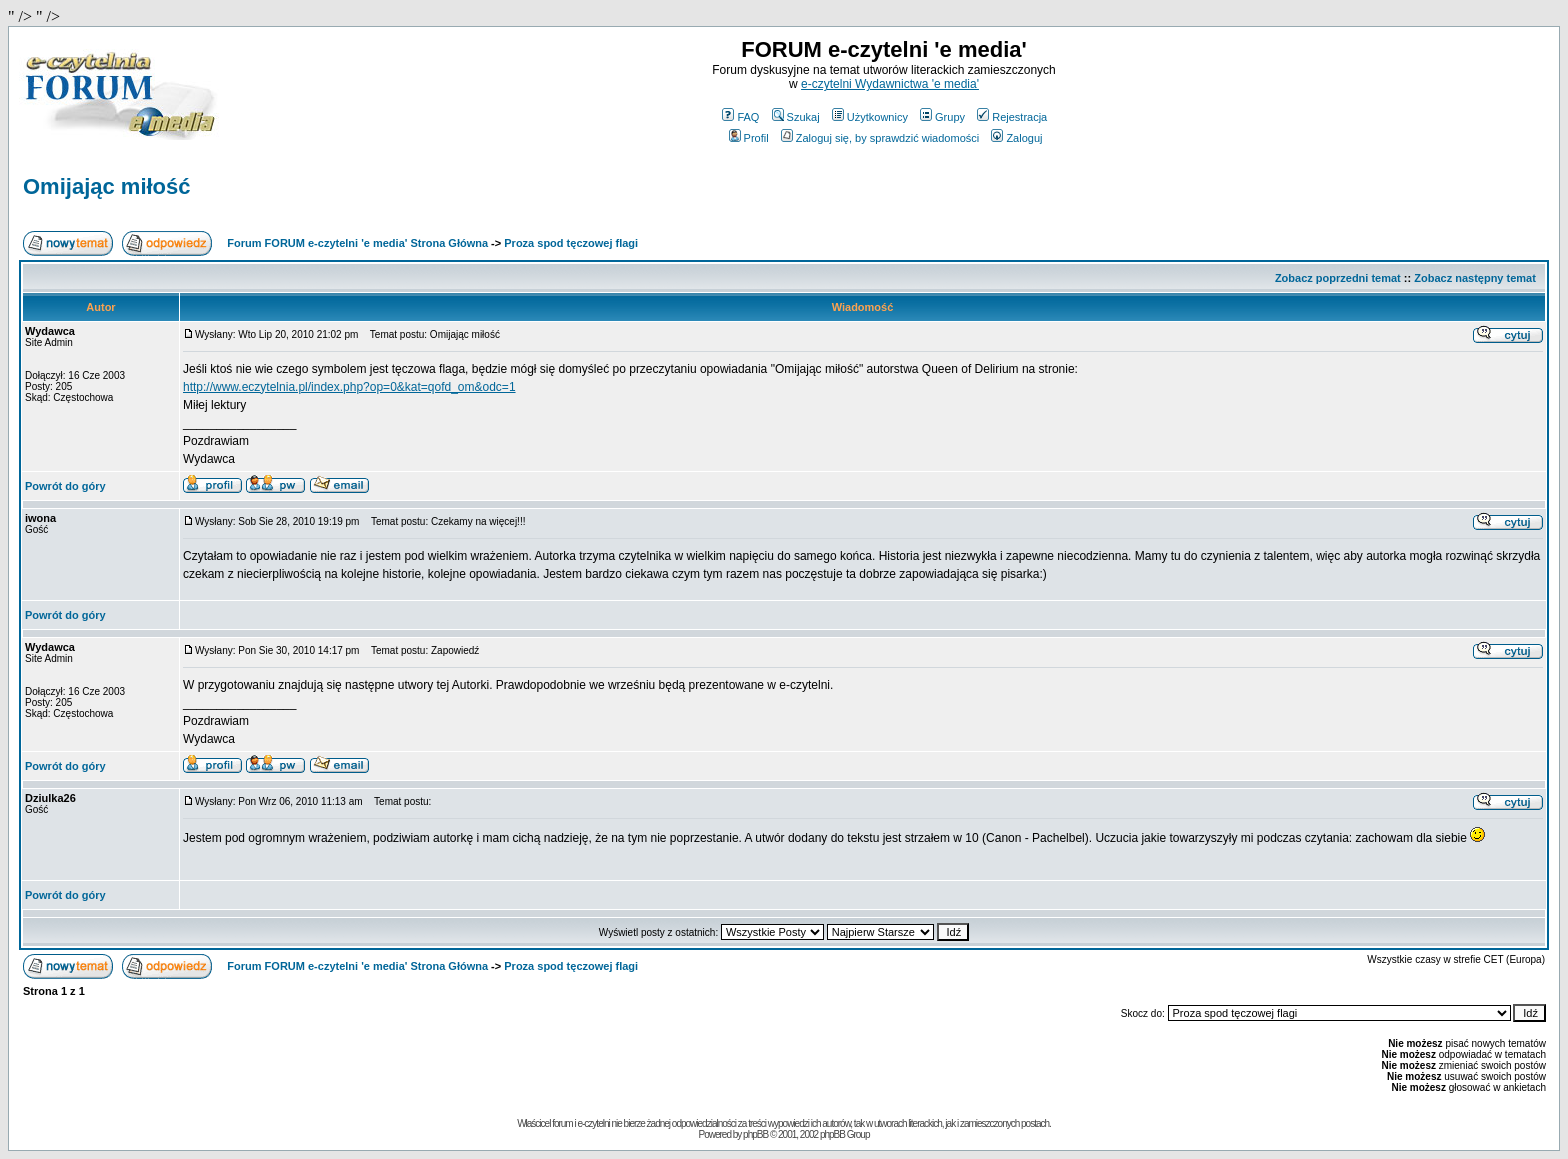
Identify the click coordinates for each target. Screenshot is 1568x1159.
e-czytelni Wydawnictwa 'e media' (890, 84)
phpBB (755, 1134)
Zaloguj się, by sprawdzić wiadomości (880, 138)
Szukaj (796, 117)
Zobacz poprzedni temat (1338, 278)
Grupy (942, 117)
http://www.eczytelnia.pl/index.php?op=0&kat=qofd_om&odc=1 (349, 387)
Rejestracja (1012, 117)
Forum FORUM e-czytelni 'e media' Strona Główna (357, 243)
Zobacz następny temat (1475, 278)
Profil (749, 138)
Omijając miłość (107, 186)
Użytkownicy (870, 117)
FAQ (740, 117)
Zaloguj (1016, 138)
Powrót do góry (65, 486)
